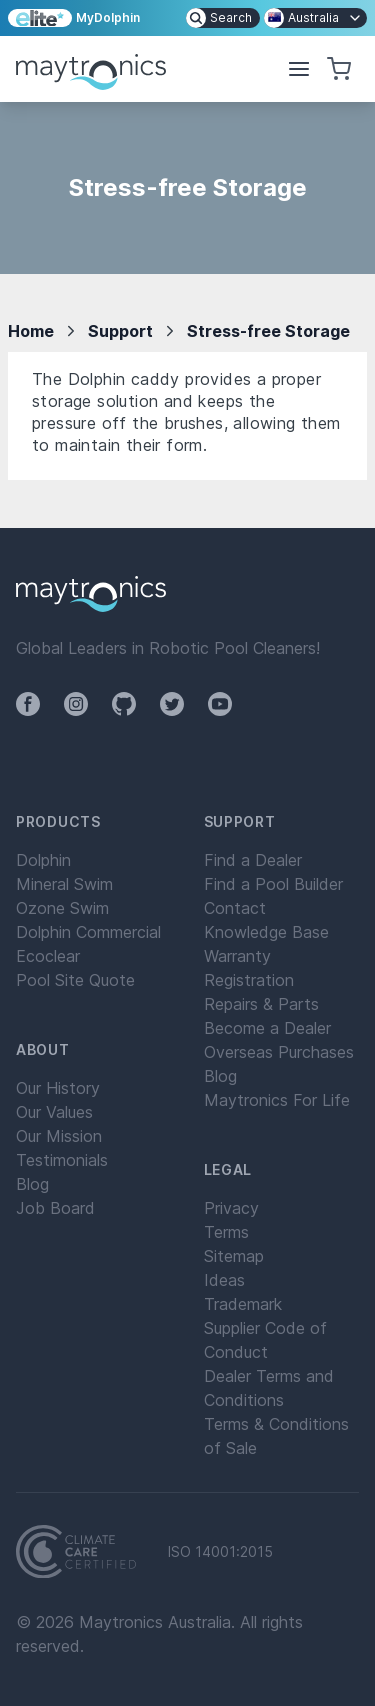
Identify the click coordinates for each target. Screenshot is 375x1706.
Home (31, 331)
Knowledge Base (266, 932)
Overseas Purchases (279, 1052)
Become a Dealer (267, 1028)
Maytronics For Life (277, 1100)
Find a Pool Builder (273, 884)
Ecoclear (48, 956)
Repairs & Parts (261, 1004)
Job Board (55, 1208)
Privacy (231, 1208)
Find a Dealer (253, 860)
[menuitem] (223, 18)
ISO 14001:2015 (220, 1552)
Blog (32, 1184)
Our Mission (59, 1136)
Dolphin (43, 860)
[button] (299, 69)
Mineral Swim (64, 884)
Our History (58, 1088)
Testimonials (62, 1160)
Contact (235, 908)
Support (120, 331)
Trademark (243, 1304)
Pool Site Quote (75, 980)
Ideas (224, 1280)
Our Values (54, 1112)
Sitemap (234, 1256)
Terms (226, 1232)
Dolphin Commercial (88, 932)
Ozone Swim (62, 908)
